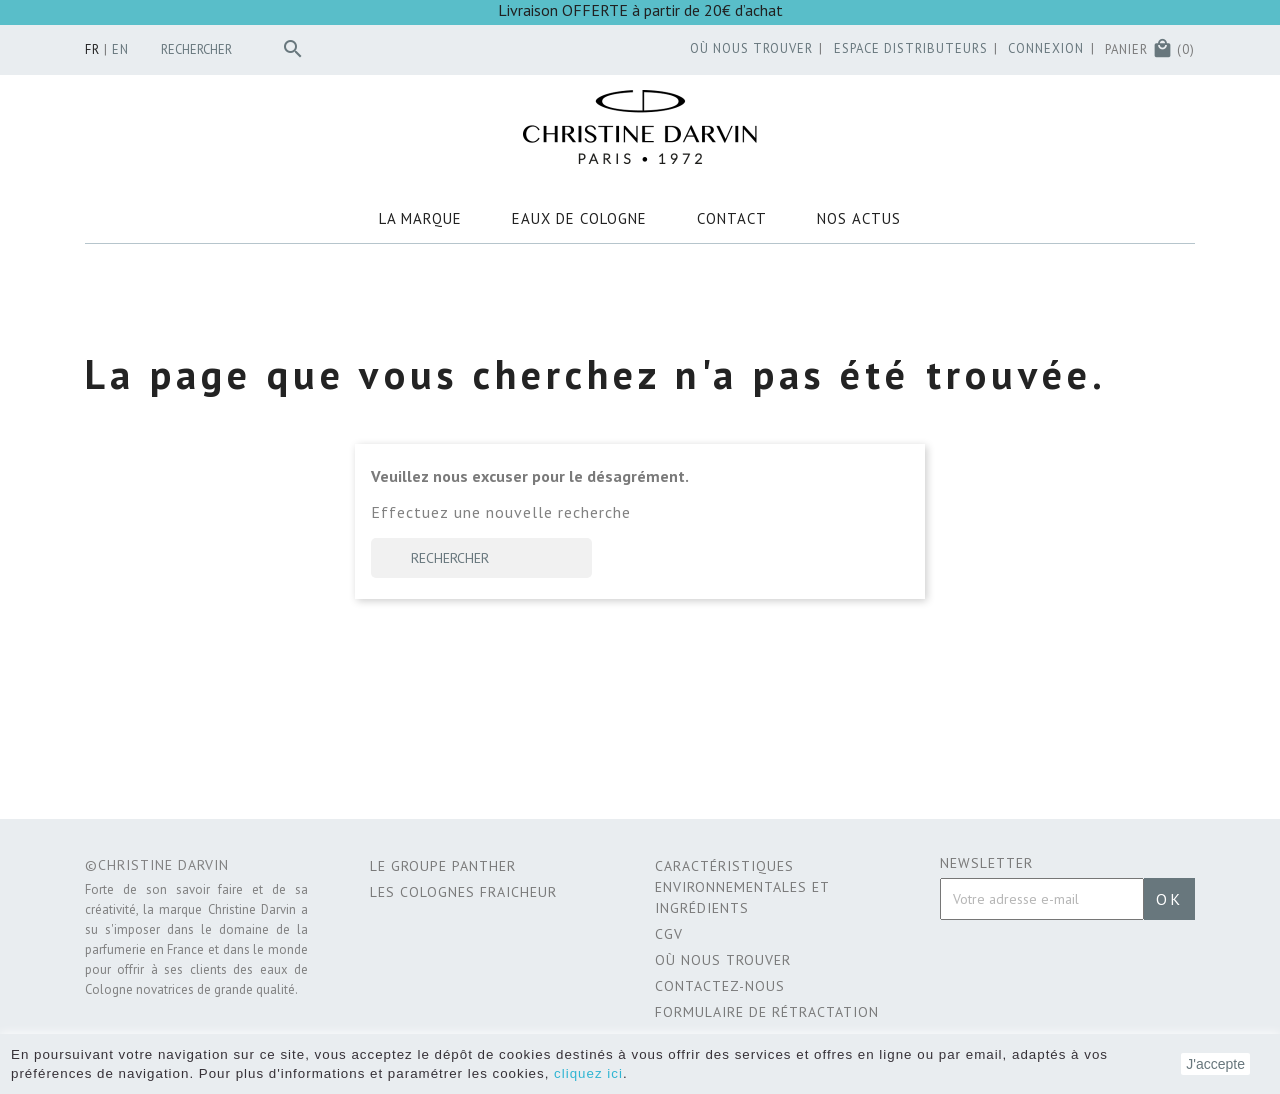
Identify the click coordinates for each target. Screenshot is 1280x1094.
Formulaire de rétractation (767, 1012)
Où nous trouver (723, 960)
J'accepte (1215, 1064)
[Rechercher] (237, 50)
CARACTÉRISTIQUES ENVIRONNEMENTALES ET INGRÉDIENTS (742, 887)
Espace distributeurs (911, 48)
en (120, 49)
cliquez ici (588, 1073)
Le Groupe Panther (443, 866)
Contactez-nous (720, 986)
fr (92, 49)
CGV (669, 934)
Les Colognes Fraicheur (463, 892)
